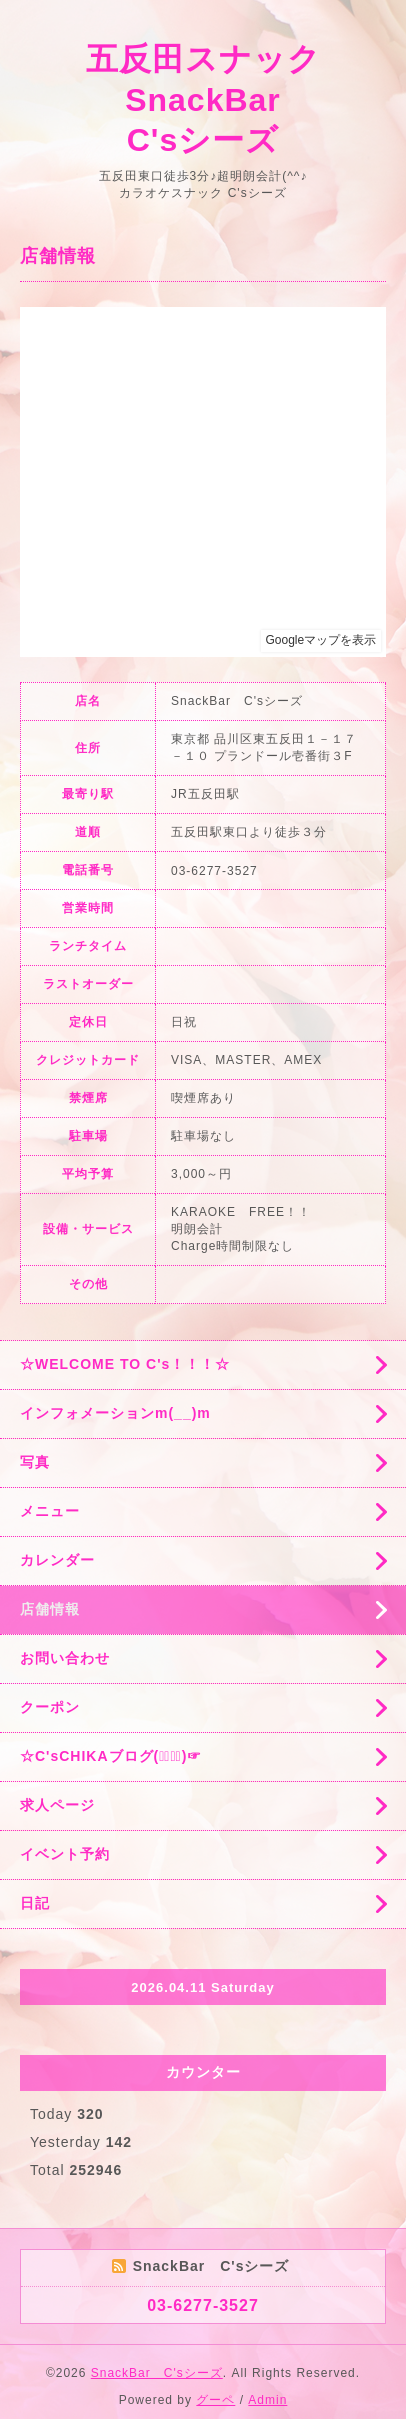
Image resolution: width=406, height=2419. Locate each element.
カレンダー (57, 1560)
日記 (35, 1903)
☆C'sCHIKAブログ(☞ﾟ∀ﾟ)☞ (111, 1756)
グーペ (215, 2400)
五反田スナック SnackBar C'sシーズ (220, 99)
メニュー (50, 1511)
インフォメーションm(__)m (115, 1413)
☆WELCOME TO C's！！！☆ (125, 1364)
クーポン (50, 1707)
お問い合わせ (65, 1658)
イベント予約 (65, 1854)
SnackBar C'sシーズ (157, 2373)
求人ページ (57, 1805)
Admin (267, 2400)
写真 (35, 1462)
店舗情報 (50, 1609)
